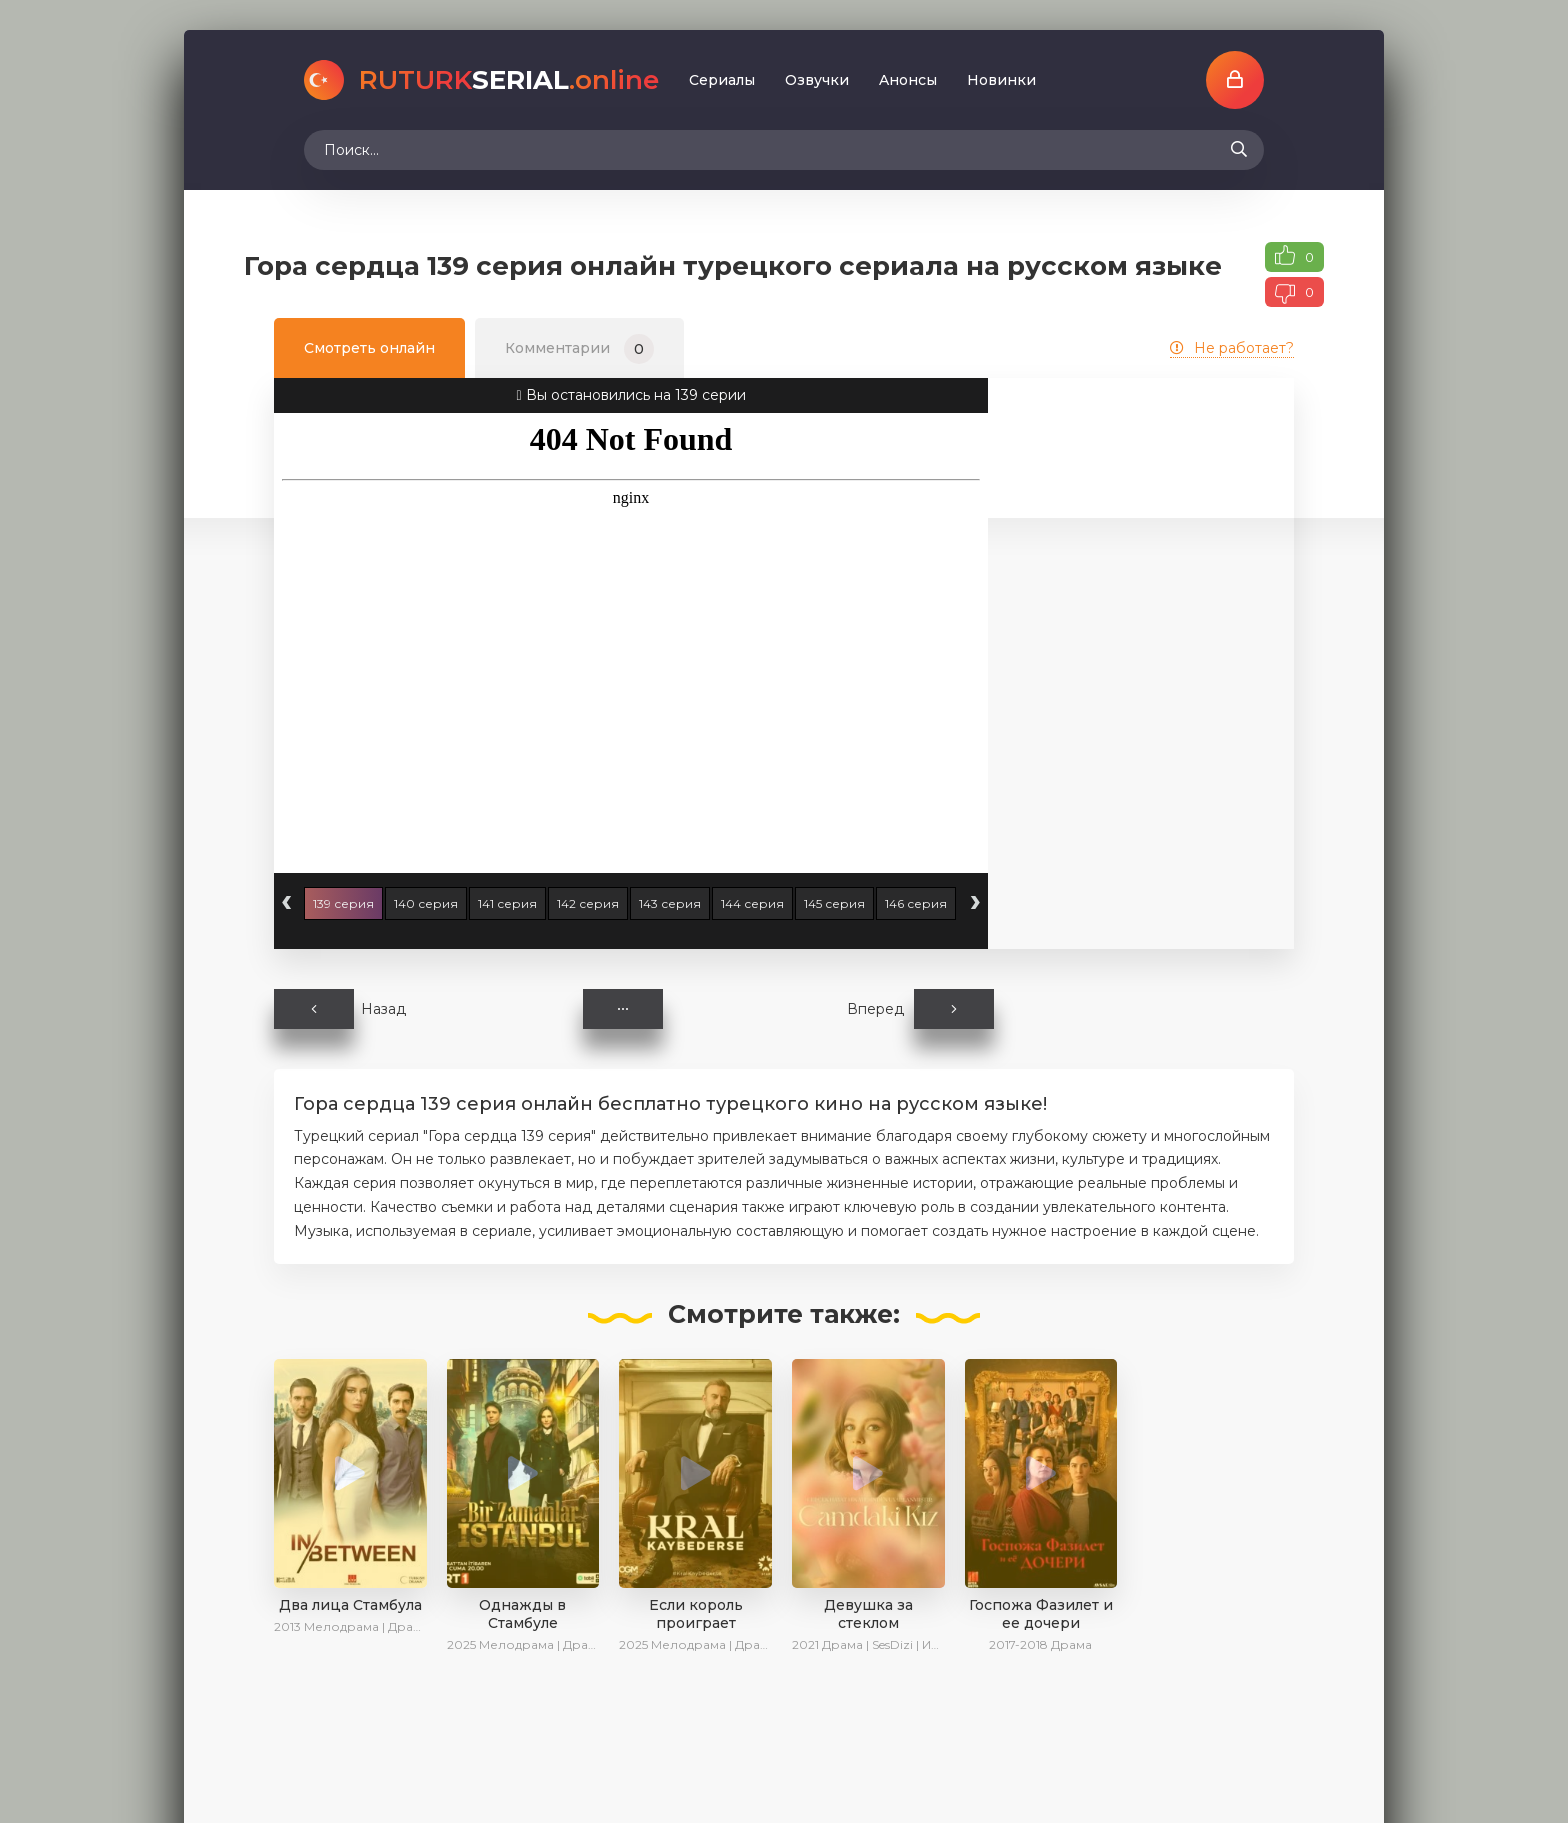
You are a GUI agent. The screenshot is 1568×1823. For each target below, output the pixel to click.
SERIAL (509, 80)
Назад (340, 1009)
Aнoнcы (908, 80)
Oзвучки (817, 80)
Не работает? (1232, 348)
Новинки (1001, 80)
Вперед (920, 1009)
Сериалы (722, 80)
